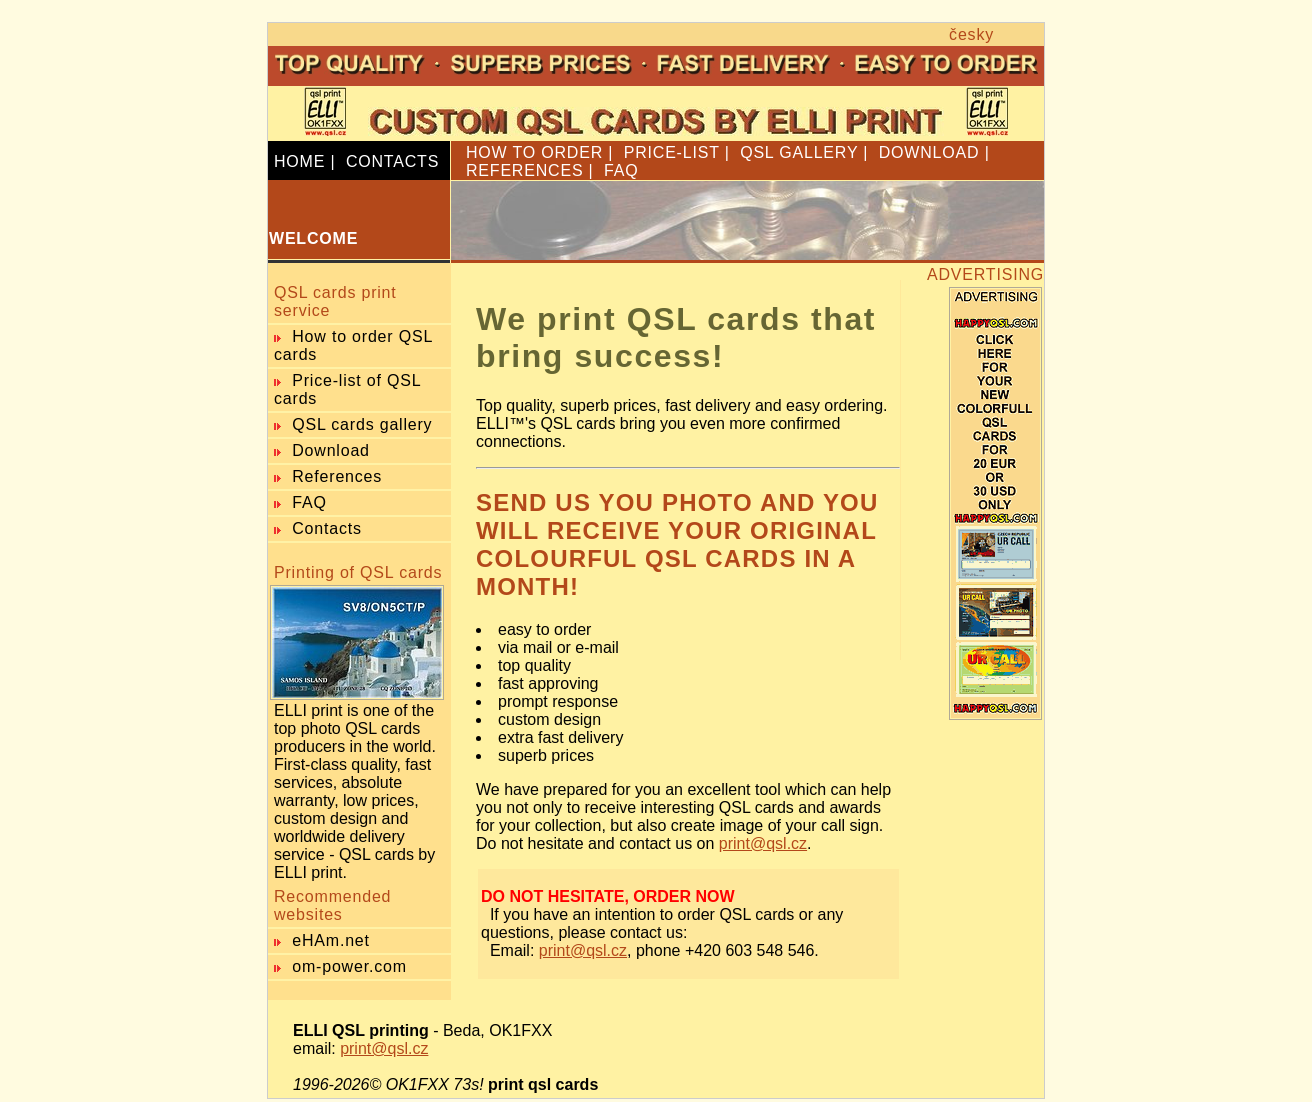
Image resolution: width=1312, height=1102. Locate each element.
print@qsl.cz (763, 843)
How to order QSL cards (353, 345)
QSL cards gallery (362, 424)
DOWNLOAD (929, 152)
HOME (299, 161)
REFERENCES (524, 170)
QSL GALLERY (799, 152)
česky (971, 34)
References (337, 476)
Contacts (327, 528)
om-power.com (349, 966)
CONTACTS (392, 161)
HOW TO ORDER (534, 152)
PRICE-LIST (672, 152)
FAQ (621, 170)
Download (331, 450)
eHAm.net (331, 940)
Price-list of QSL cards (347, 389)
